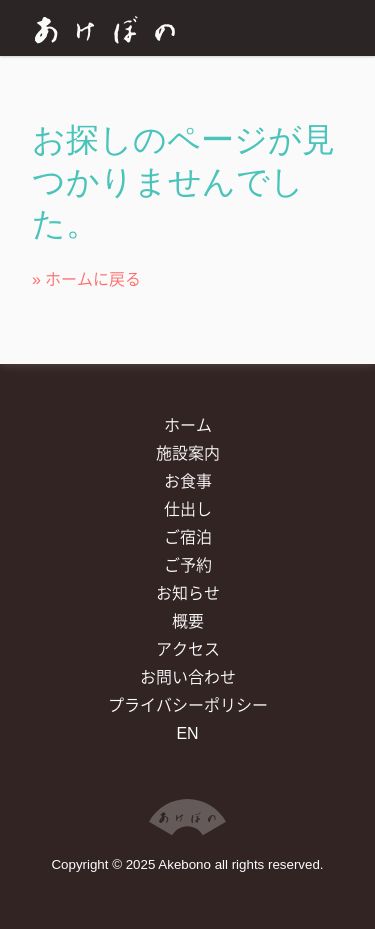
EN (187, 733)
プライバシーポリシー (188, 705)
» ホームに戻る (86, 279)
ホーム (188, 425)
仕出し (188, 509)
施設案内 (188, 453)
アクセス (188, 649)
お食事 (188, 481)
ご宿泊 (188, 537)
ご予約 (188, 565)
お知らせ (188, 593)
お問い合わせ (188, 677)
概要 (188, 621)
